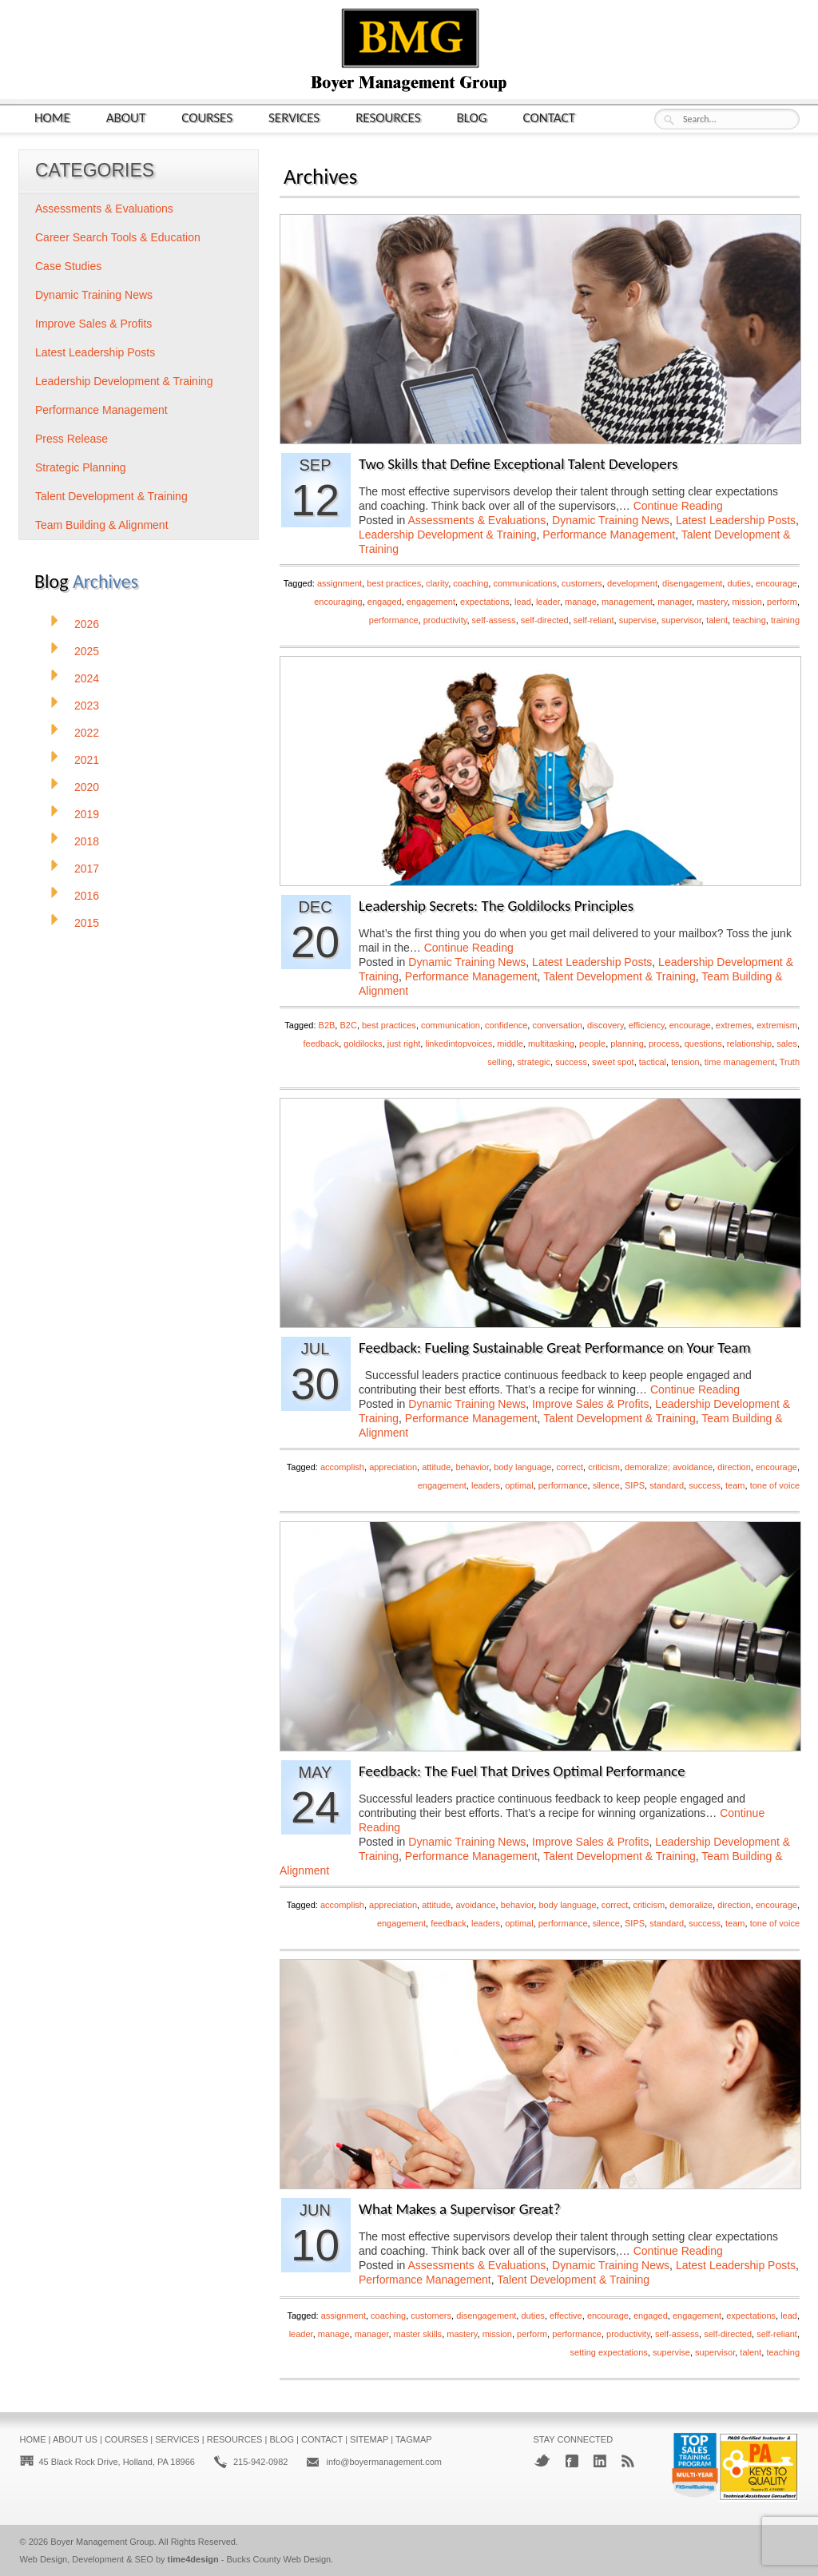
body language (522, 1467)
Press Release (71, 438)
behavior (472, 1467)
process (664, 1043)
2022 (86, 732)
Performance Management (608, 534)
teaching (749, 620)
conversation (557, 1025)
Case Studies (68, 266)
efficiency (647, 1025)
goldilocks (362, 1043)
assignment (339, 583)
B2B (327, 1025)
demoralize (691, 1905)
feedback (322, 1043)
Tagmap (413, 2439)
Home (52, 117)
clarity (437, 583)
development (632, 583)
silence (606, 1485)
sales (786, 1043)
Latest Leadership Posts (736, 520)
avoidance (475, 1905)
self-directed (545, 620)
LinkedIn (600, 2461)
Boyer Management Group (102, 2541)
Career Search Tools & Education (118, 237)
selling (499, 1062)
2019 (86, 814)
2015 (86, 922)
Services (294, 117)
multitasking (551, 1043)
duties (738, 583)
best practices (394, 583)
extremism (776, 1025)
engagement (431, 601)
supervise (638, 620)
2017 (86, 868)
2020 (86, 787)
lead (522, 601)
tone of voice (775, 1485)
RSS (627, 2461)
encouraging (338, 601)
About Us (75, 2439)
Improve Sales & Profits (590, 1403)
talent (717, 620)
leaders (485, 1485)
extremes (734, 1025)
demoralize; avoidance (669, 1467)
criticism (604, 1467)
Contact (549, 117)
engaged (384, 601)
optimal (519, 1485)
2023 (86, 705)
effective (566, 2315)
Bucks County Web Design (279, 2559)
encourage (776, 583)
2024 (86, 678)
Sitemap (369, 2439)
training (785, 620)
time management (740, 1062)
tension (685, 1062)
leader (548, 601)
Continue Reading (678, 505)
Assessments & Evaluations (477, 520)
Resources (387, 117)
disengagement (692, 583)
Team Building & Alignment (102, 525)
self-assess (494, 620)
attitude (436, 1467)
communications (524, 583)
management (627, 601)
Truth (790, 1062)
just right (404, 1043)
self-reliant (594, 620)
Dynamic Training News (610, 520)
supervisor (681, 620)
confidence (506, 1025)
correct (569, 1467)
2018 (86, 841)
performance (394, 620)
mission (747, 601)
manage (581, 601)
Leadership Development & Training (448, 534)
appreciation (393, 1467)
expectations (485, 601)
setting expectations (609, 2352)
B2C (348, 1025)
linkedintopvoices (458, 1043)
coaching (470, 583)
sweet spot (613, 1062)
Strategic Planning (80, 467)
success (571, 1062)
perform (782, 601)
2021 (86, 759)
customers (582, 583)
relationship (749, 1043)
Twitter (542, 2461)
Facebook (572, 2461)
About (126, 117)
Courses (206, 117)
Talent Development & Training (619, 976)
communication (450, 1025)
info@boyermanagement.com (383, 2462)
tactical (652, 1062)
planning (627, 1043)
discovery (605, 1025)
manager (674, 601)
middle (509, 1043)
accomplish (342, 1467)
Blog (472, 117)
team (735, 1485)
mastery (712, 601)
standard (666, 1485)
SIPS (635, 1485)
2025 (86, 651)
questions (703, 1043)
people (592, 1043)
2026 (86, 624)
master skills (418, 2334)
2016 (86, 895)
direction (734, 1467)
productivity (445, 620)
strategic (533, 1062)
